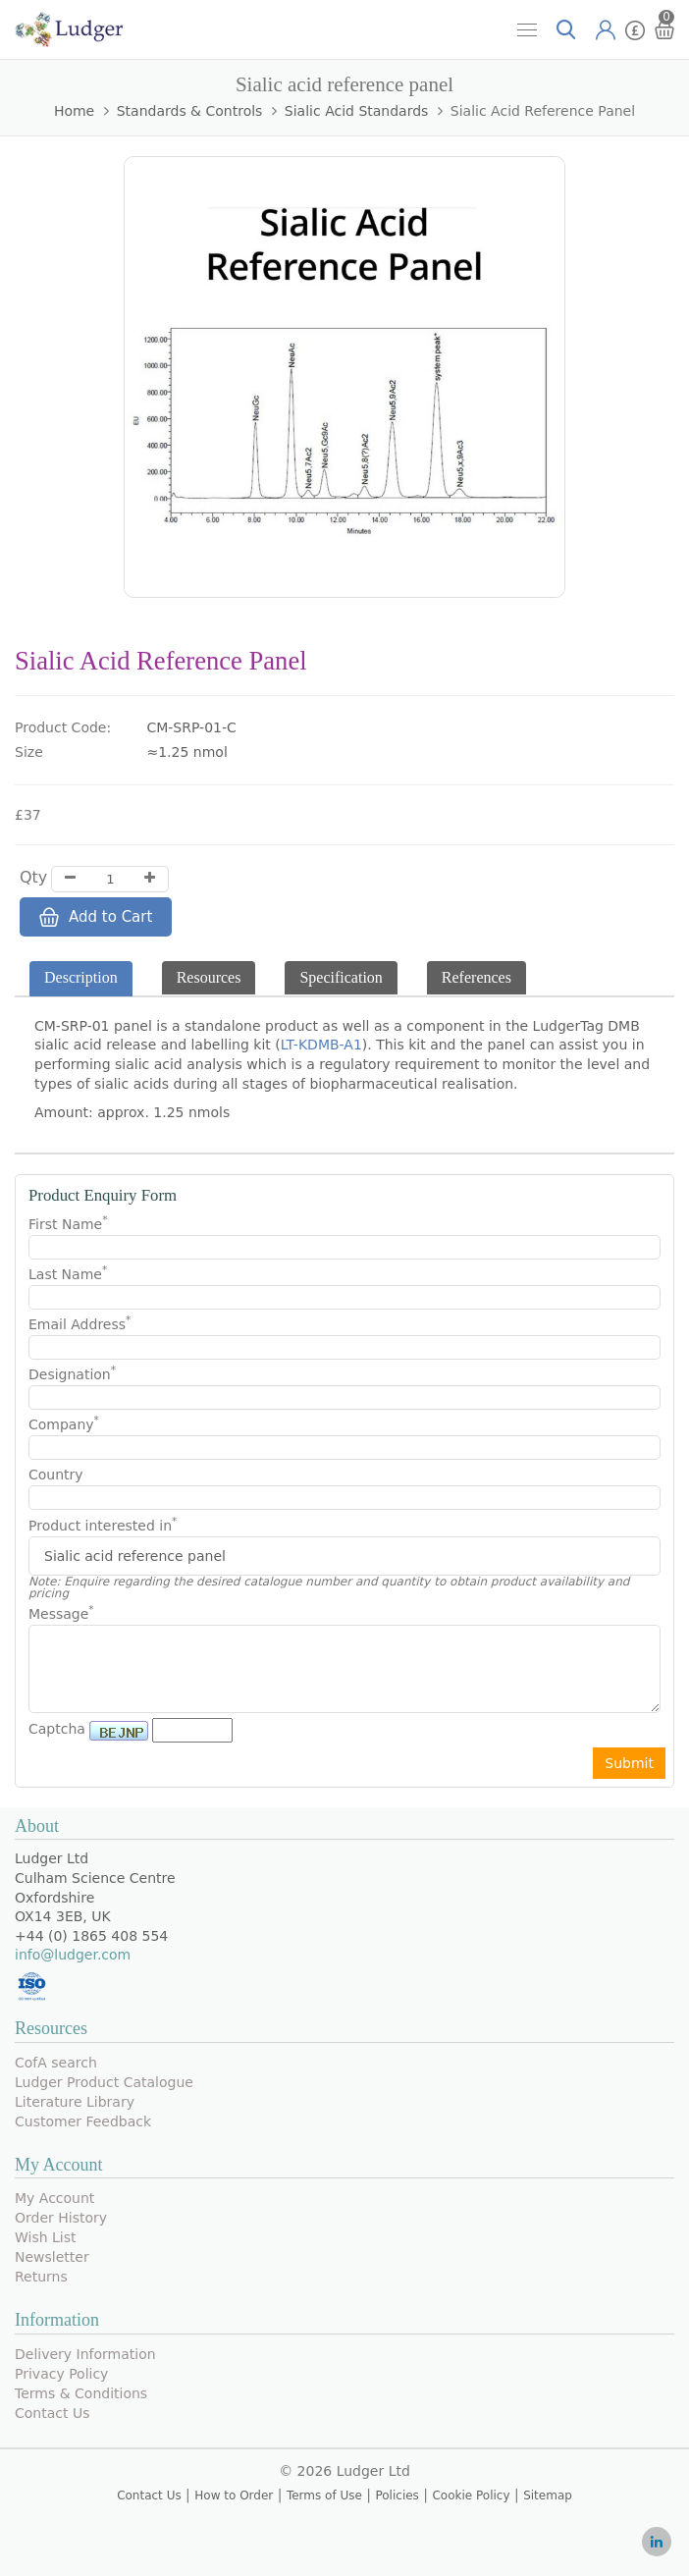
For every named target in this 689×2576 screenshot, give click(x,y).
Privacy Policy (61, 2374)
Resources (209, 977)
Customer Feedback (83, 2121)
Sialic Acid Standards (357, 111)
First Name (67, 1223)
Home (74, 111)
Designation (72, 1373)
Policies (396, 2495)
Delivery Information (85, 2354)
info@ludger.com (73, 1954)
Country (55, 1474)
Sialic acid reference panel (542, 111)
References (476, 977)
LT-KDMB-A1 (321, 1044)
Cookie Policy (470, 2495)
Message (61, 1613)
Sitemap (547, 2495)
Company (63, 1423)
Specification (340, 977)
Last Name (67, 1273)
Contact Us (52, 2413)
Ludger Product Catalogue (104, 2082)
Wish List (46, 2237)
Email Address (79, 1323)
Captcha (56, 1729)
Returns (41, 2276)
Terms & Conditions (81, 2393)
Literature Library (74, 2102)
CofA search (56, 2062)
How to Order (233, 2495)
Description (81, 977)
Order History (61, 2218)
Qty (33, 877)
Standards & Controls (190, 111)
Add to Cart (95, 917)
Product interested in (102, 1525)
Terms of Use (324, 2495)
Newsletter (52, 2257)
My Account (54, 2198)
